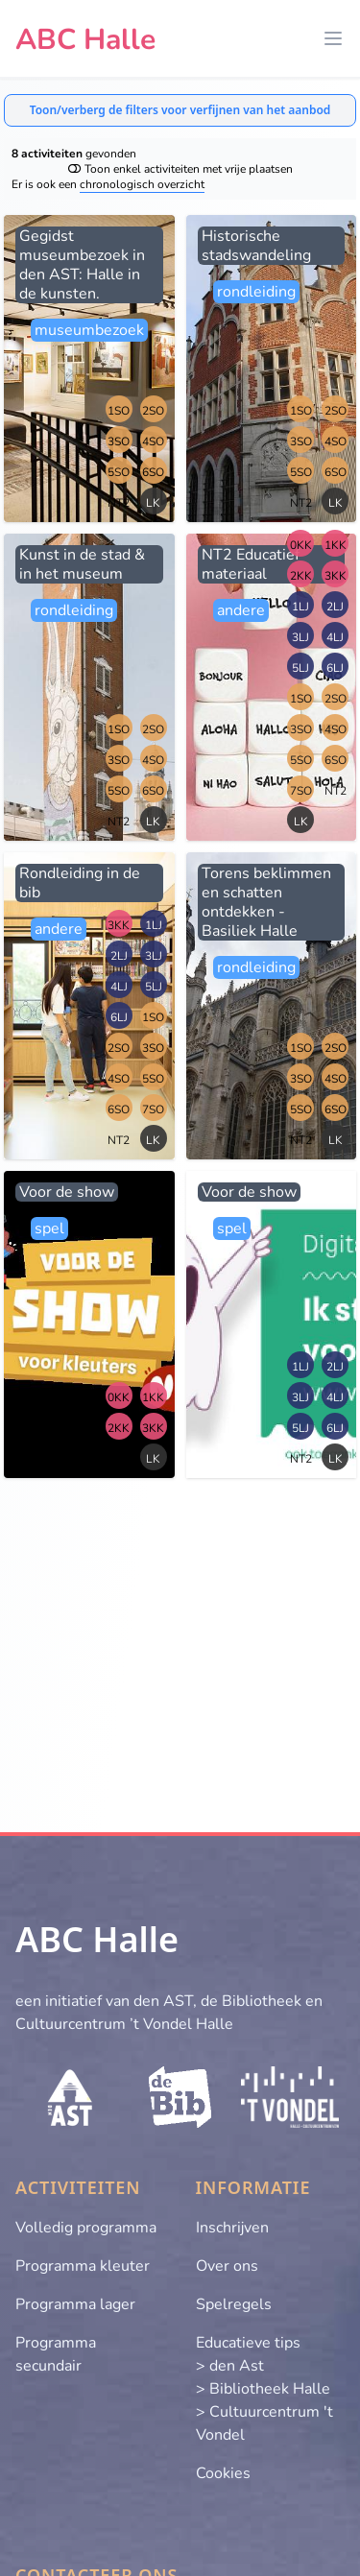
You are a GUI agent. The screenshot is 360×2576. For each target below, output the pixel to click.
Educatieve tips (248, 2342)
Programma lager (75, 2304)
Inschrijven (232, 2227)
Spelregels (234, 2304)
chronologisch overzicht (142, 184)
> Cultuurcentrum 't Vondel (264, 2423)
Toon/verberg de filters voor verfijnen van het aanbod (180, 110)
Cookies (223, 2473)
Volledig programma (85, 2227)
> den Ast (230, 2365)
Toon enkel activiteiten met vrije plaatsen (180, 169)
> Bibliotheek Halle (263, 2388)
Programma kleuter (82, 2266)
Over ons (227, 2266)
